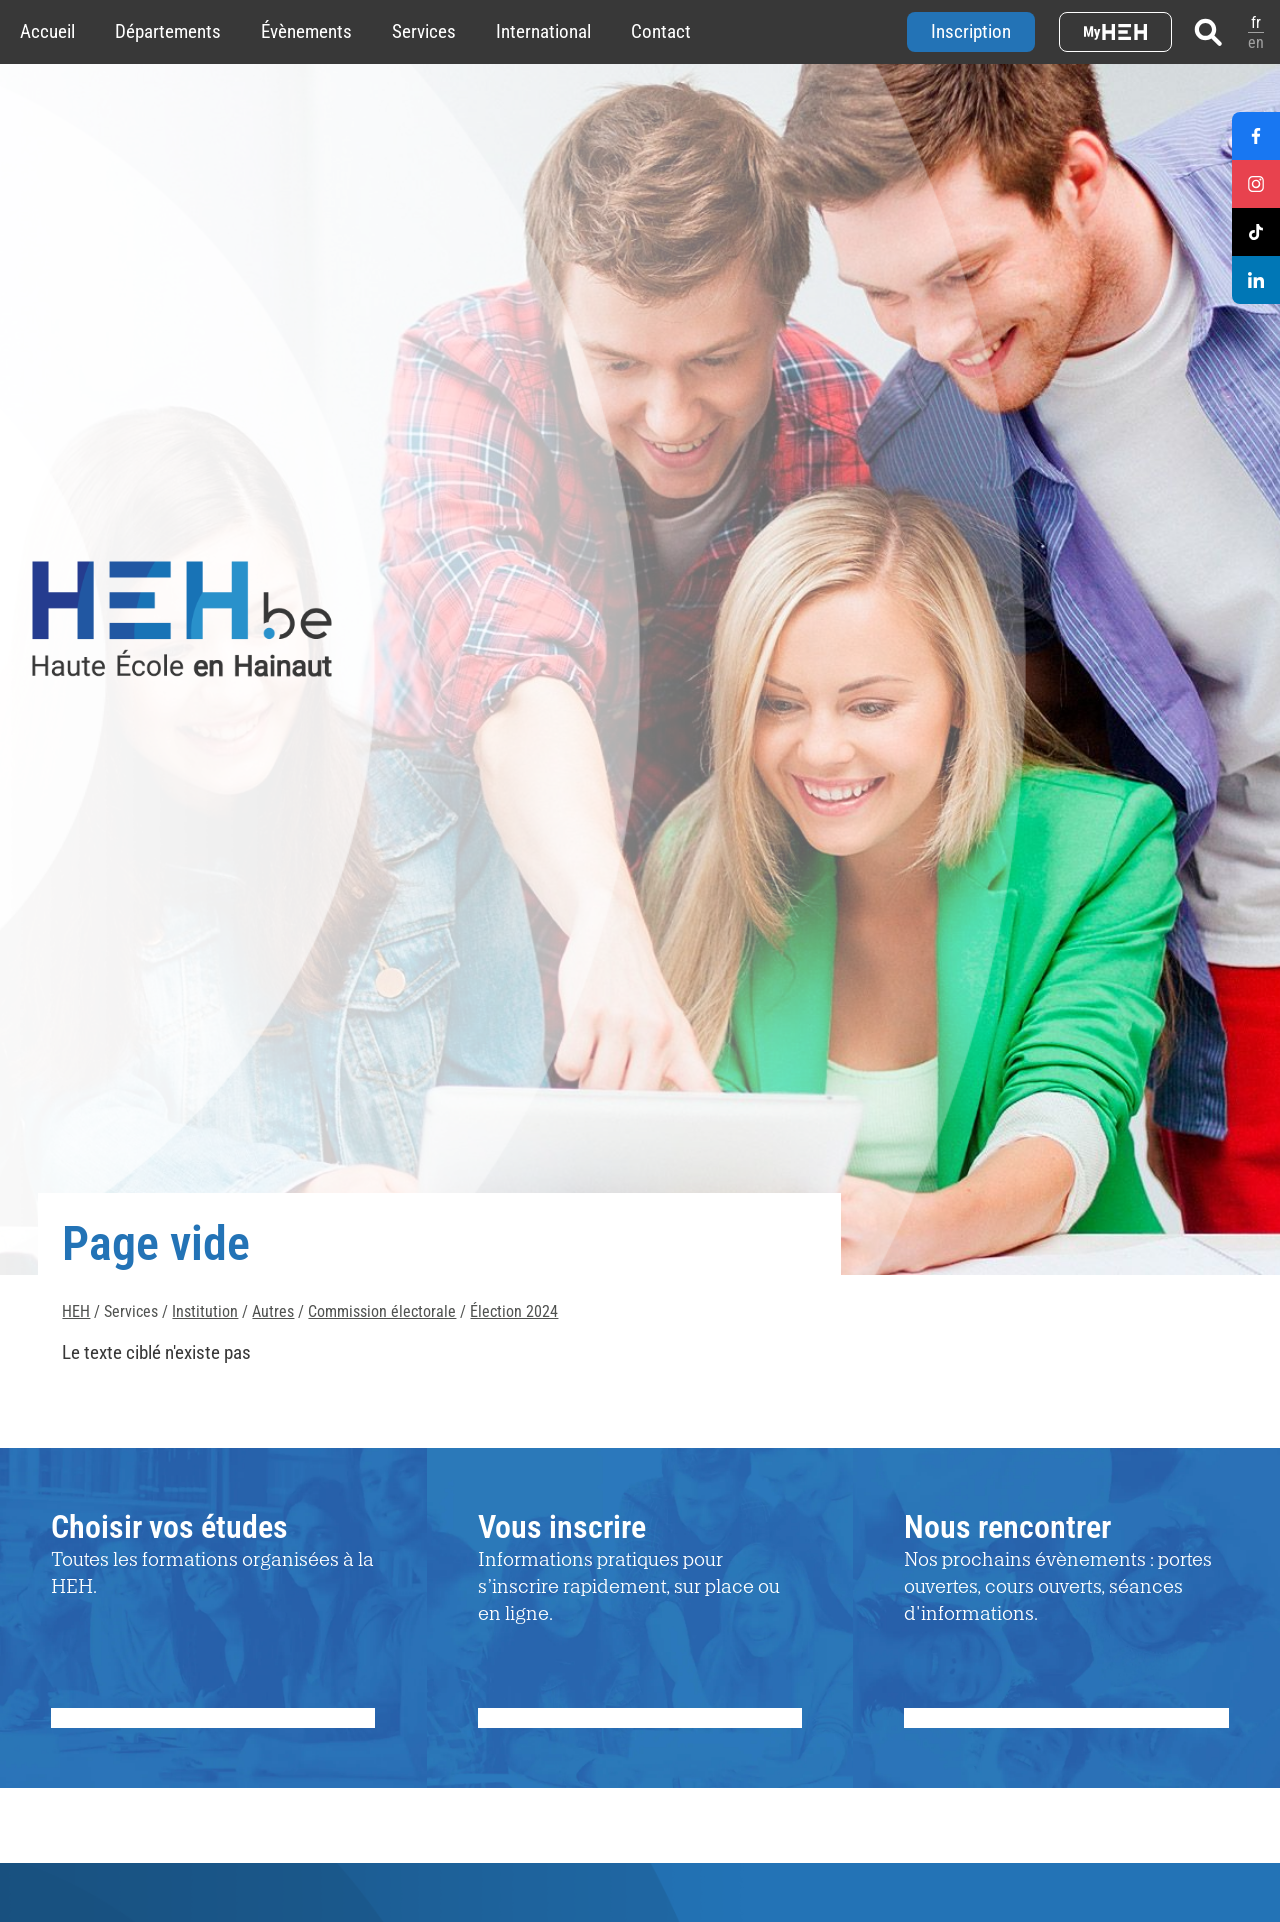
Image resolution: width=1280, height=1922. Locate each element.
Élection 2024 (514, 1311)
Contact (661, 31)
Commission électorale (382, 1311)
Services (424, 31)
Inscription (971, 31)
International (543, 31)
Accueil (47, 31)
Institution (205, 1311)
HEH (76, 1311)
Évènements (306, 31)
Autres (273, 1311)
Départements (168, 31)
